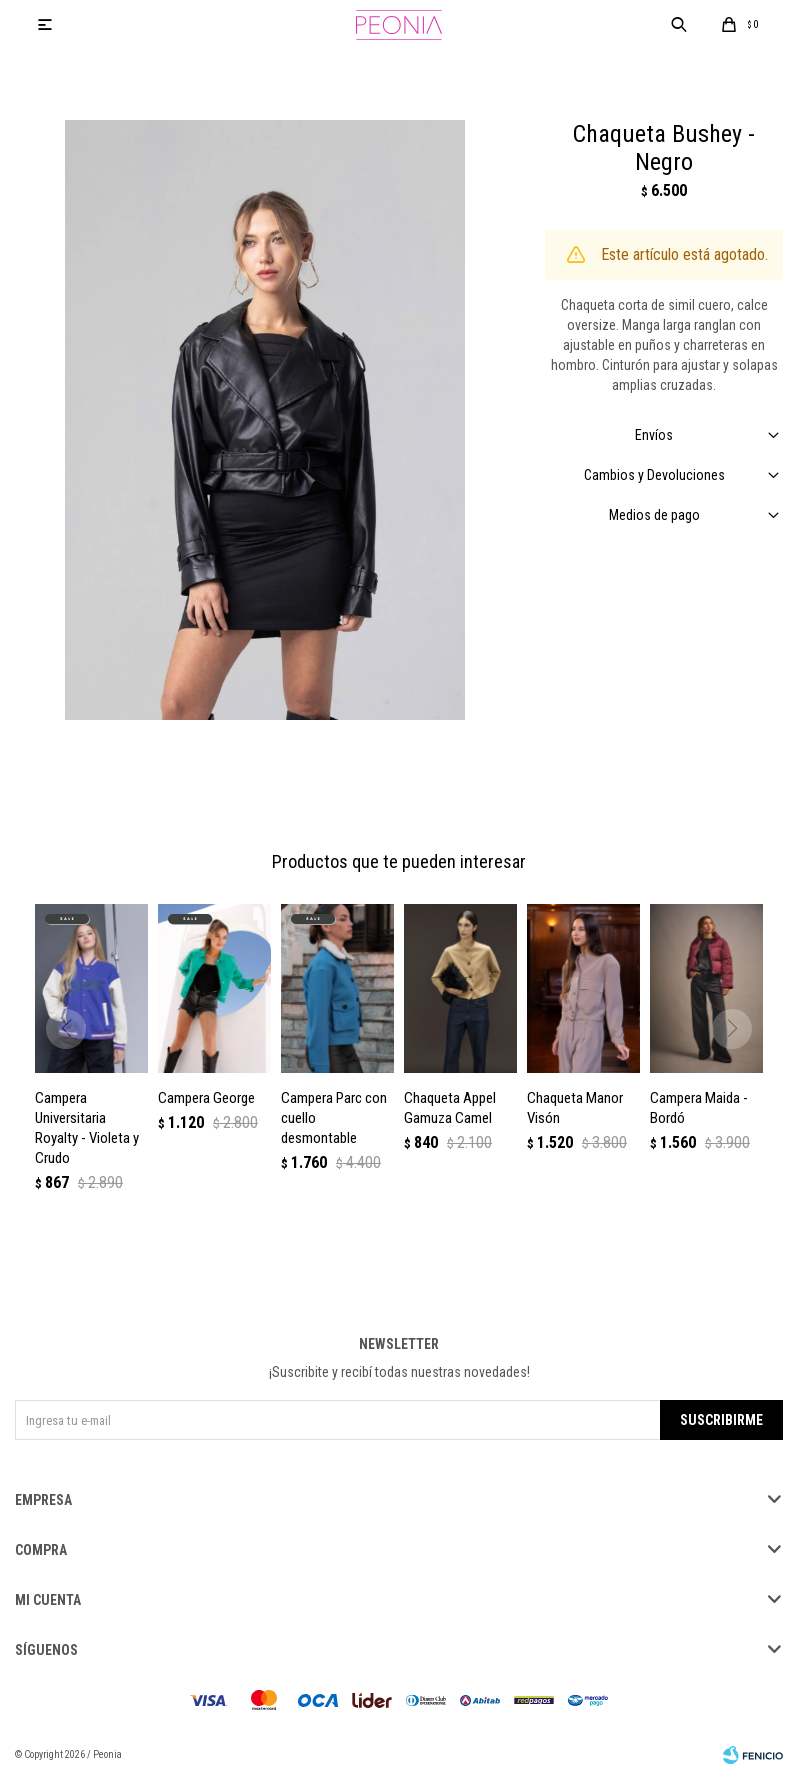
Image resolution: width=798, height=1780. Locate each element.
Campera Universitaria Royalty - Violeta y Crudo (87, 1128)
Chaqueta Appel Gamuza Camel (450, 1108)
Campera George (206, 1098)
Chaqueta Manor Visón (575, 1108)
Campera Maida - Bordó (699, 1108)
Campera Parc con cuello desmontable (334, 1118)
